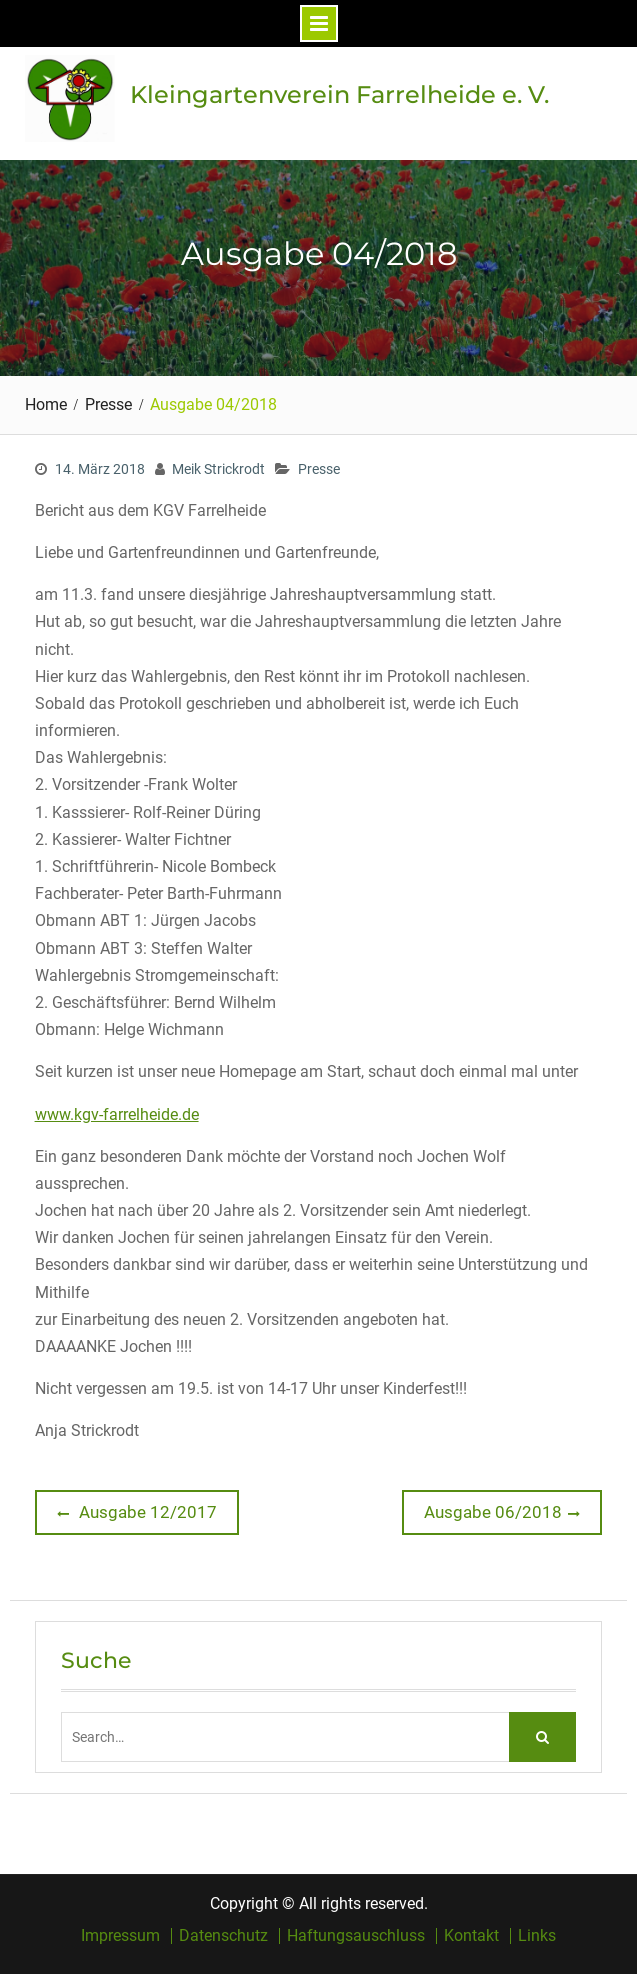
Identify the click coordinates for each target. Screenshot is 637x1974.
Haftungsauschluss (356, 1936)
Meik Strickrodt (218, 469)
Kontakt (471, 1936)
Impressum (120, 1936)
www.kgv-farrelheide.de (117, 1114)
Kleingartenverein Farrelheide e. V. (339, 94)
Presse (319, 469)
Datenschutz (223, 1936)
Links (537, 1936)
